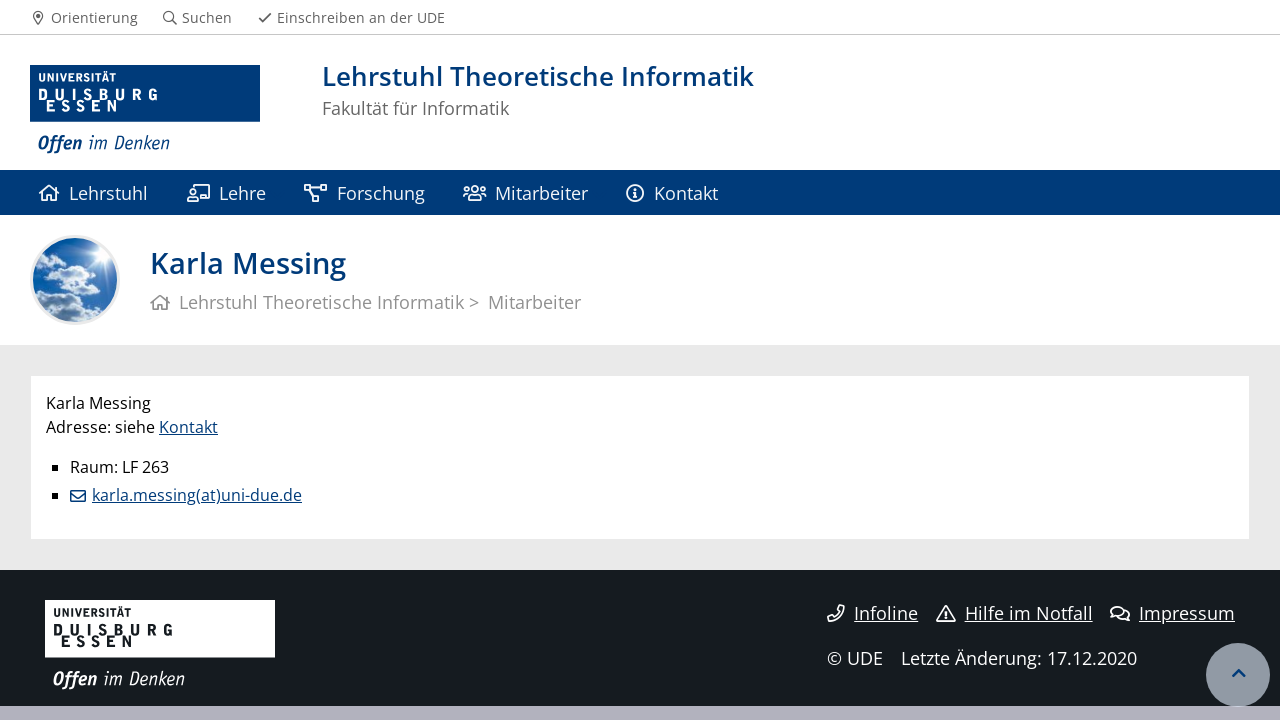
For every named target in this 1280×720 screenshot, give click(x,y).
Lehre (226, 192)
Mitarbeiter (525, 192)
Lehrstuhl (93, 192)
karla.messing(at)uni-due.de (197, 495)
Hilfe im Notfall (1014, 613)
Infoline (872, 613)
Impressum (1172, 613)
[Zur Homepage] (145, 110)
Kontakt (671, 192)
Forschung (364, 192)
